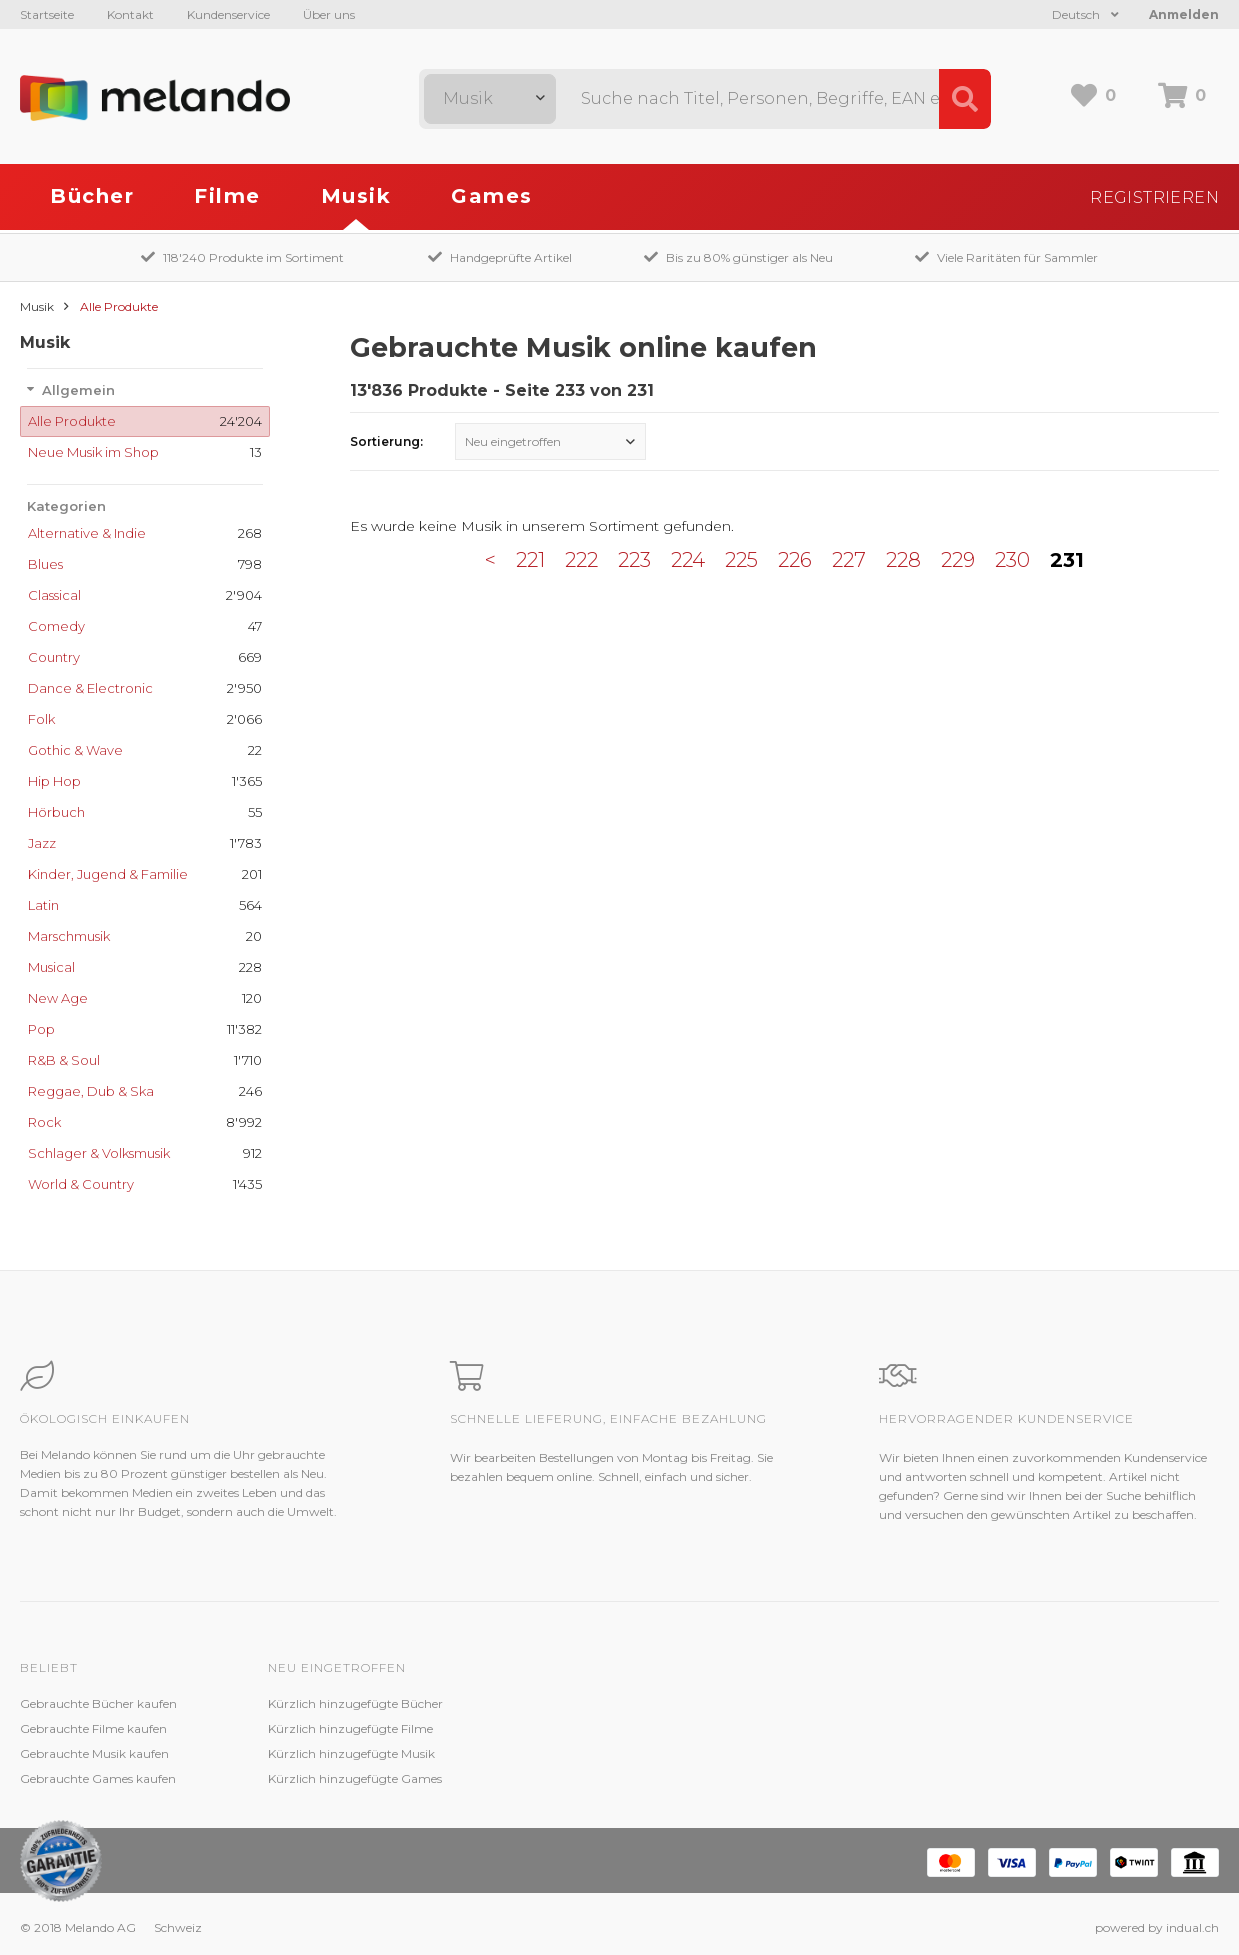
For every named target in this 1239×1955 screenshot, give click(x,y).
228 (903, 560)
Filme (227, 196)
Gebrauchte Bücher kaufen (98, 1703)
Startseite (47, 14)
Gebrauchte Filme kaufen (93, 1728)
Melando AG (798, 1703)
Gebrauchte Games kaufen (98, 1778)
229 (958, 560)
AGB (777, 1753)
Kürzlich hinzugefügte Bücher (355, 1703)
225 (741, 560)
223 (634, 560)
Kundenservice (228, 14)
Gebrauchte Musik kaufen (94, 1753)
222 (581, 560)
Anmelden (1184, 14)
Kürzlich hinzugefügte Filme (350, 1728)
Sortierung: (386, 441)
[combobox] (490, 99)
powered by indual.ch (1157, 1927)
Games (492, 196)
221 (530, 560)
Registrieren (1154, 197)
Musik (356, 196)
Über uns (329, 14)
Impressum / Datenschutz (838, 1778)
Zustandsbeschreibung (582, 1728)
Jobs (776, 1728)
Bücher (92, 196)
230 (1012, 560)
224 (688, 560)
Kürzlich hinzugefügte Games (355, 1778)
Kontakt (130, 14)
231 (1067, 560)
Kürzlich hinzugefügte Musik (351, 1753)
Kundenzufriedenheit (576, 1753)
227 (849, 560)
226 (795, 560)
